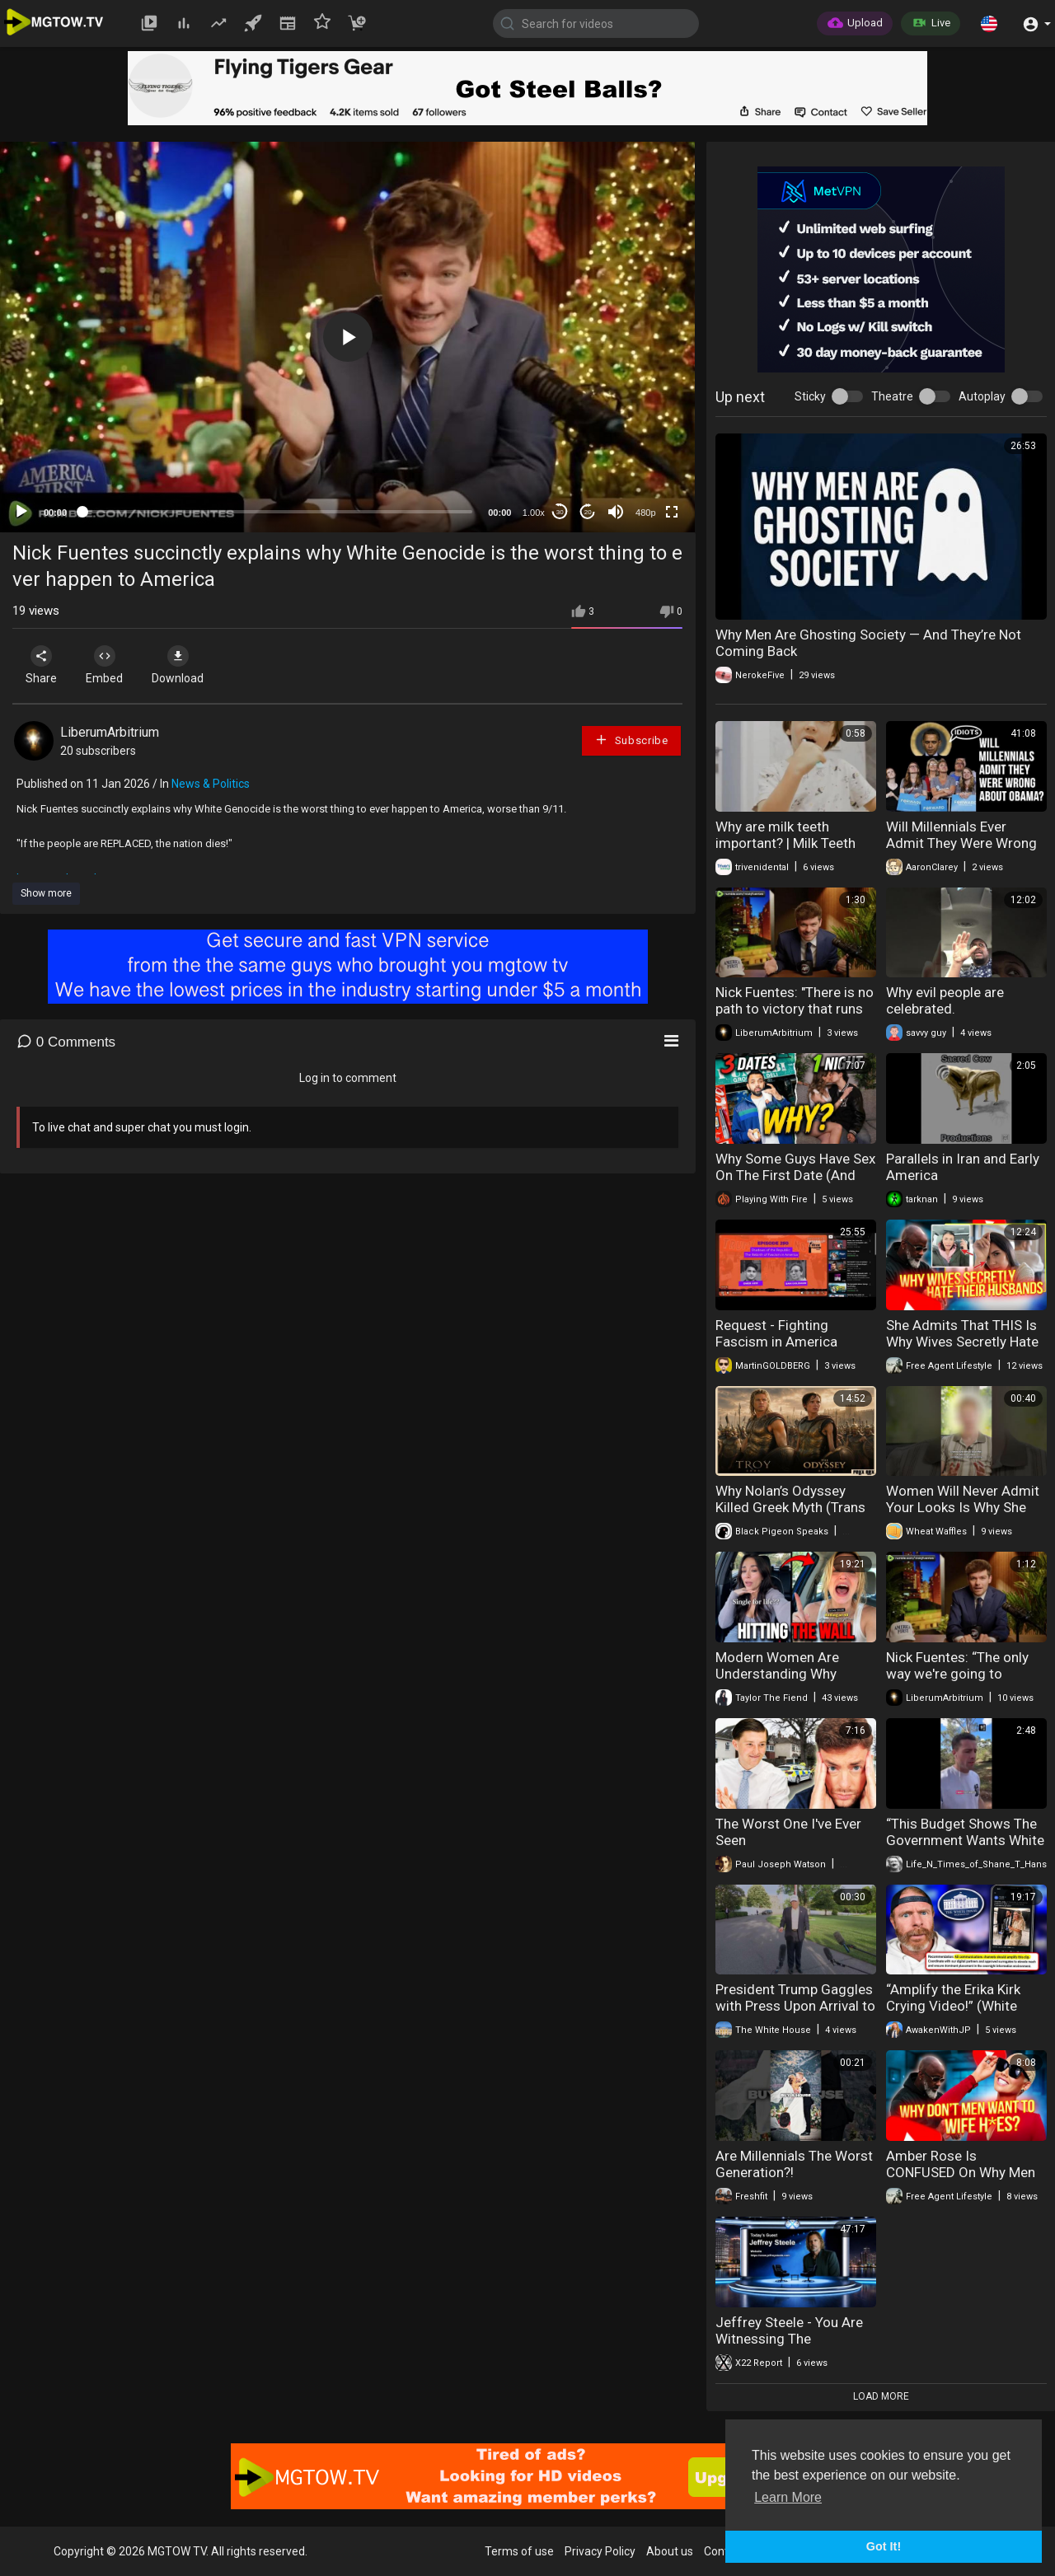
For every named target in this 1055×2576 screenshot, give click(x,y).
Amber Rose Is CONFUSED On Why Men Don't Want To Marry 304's (960, 2180)
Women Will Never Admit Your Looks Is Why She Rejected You (962, 1507)
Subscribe (631, 740)
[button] (989, 23)
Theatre (892, 396)
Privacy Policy (600, 2551)
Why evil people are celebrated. (945, 1000)
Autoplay (982, 396)
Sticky (810, 396)
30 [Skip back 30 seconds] (560, 512)
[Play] (21, 511)
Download (186, 665)
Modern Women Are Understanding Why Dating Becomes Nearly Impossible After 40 (787, 1682)
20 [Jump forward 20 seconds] (588, 512)
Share (43, 665)
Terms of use (519, 2551)
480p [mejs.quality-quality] (645, 513)
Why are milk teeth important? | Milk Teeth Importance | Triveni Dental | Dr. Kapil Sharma (790, 851)
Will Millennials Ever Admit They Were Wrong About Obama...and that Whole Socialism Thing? (961, 851)
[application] (347, 337)
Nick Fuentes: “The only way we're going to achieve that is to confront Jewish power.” (961, 1682)
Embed (109, 665)
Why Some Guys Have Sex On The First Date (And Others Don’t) (795, 1175)
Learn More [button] (788, 2497)
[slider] (277, 511)
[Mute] (615, 511)
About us (669, 2551)
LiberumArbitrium (109, 732)
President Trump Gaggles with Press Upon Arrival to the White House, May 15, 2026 (795, 2014)
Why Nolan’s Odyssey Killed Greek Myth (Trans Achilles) (790, 1507)
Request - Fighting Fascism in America (776, 1333)
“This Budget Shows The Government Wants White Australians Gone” (965, 1840)
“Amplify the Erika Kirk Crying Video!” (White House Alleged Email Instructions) (953, 2014)
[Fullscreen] (671, 511)
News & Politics (210, 783)
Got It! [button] (883, 2546)
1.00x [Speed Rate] (534, 513)
